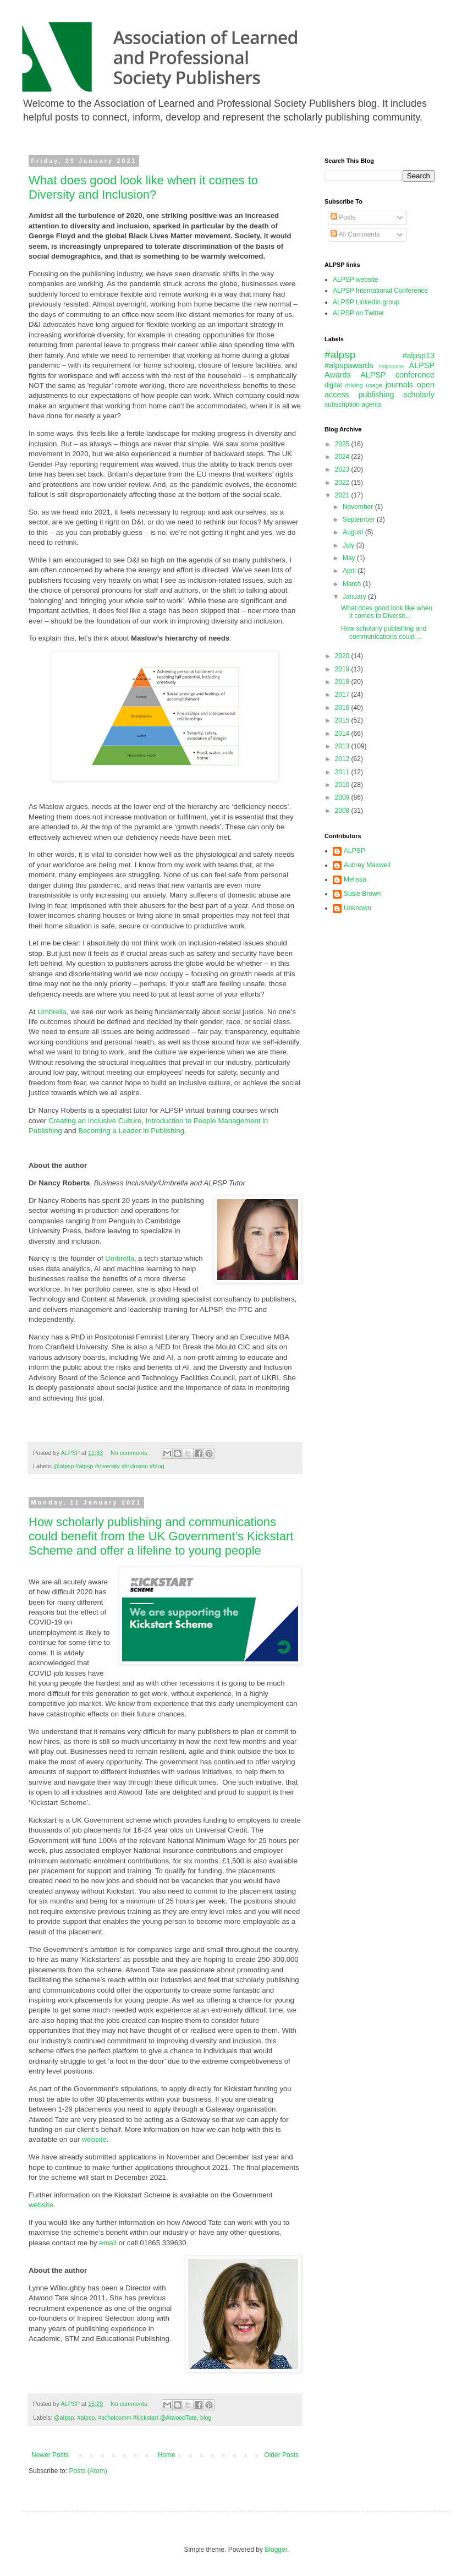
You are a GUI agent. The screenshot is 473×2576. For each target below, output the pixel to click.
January (355, 596)
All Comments (355, 234)
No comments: (131, 1453)
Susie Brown (362, 894)
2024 (343, 457)
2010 (343, 785)
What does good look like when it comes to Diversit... (386, 612)
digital (333, 385)
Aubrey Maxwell (367, 865)
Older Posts (281, 2455)
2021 (343, 495)
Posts (343, 217)
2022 (343, 482)
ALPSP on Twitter (358, 313)
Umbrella (52, 1012)
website (94, 2139)
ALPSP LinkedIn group (366, 302)
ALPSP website (355, 279)
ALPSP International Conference (380, 290)
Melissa (355, 879)
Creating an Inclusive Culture (94, 1121)
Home (166, 2455)
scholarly (419, 394)
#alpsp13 (419, 355)
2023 (343, 469)
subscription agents (352, 404)
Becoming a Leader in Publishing (131, 1130)
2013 (343, 746)
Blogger (276, 2549)
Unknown (357, 908)
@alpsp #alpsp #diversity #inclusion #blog (109, 1466)
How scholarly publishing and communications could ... (383, 632)
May (350, 558)
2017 (343, 694)
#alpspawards (348, 365)
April (350, 571)
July (349, 545)
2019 (343, 669)
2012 (343, 759)
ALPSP (354, 851)
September (360, 519)
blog (205, 2417)
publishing (376, 394)
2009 (343, 797)
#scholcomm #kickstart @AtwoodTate (147, 2417)
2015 (343, 720)
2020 (343, 656)
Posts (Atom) (88, 2471)
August (354, 532)
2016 (343, 708)
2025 (343, 444)
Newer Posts (50, 2455)
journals (399, 384)
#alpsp (86, 2417)
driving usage (363, 385)
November (359, 507)
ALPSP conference (397, 374)
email (108, 2243)
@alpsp (64, 2417)
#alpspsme (391, 366)
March (353, 584)
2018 (343, 682)
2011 (343, 772)
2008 (343, 810)
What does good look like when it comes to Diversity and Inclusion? (143, 187)
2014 (343, 733)
